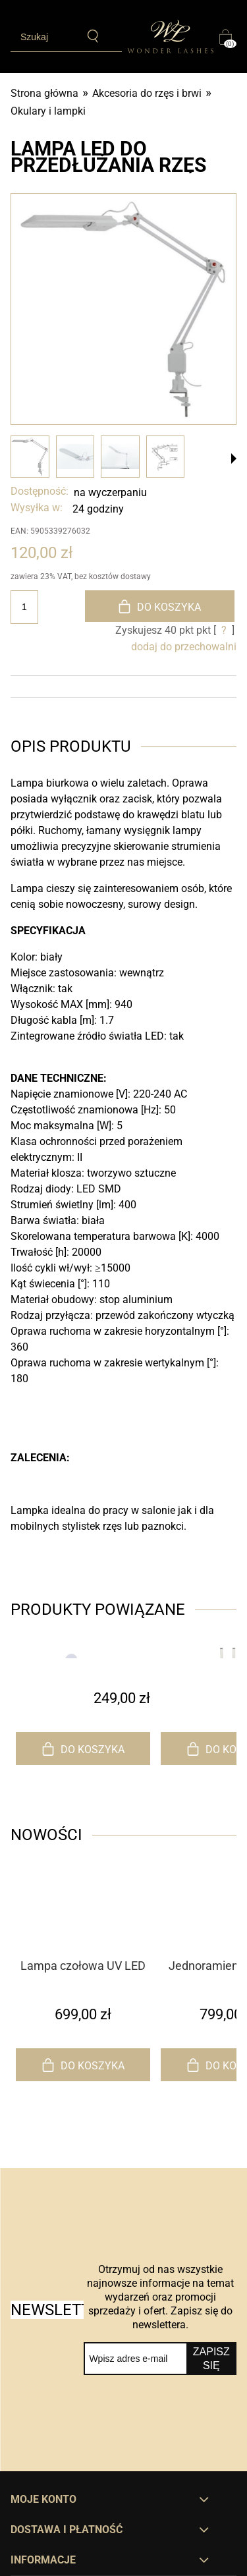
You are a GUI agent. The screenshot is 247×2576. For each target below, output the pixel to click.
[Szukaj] (93, 36)
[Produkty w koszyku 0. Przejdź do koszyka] (227, 37)
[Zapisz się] (211, 2358)
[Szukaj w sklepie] (44, 37)
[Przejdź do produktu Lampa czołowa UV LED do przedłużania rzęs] (83, 1931)
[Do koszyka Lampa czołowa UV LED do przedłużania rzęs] (83, 2064)
